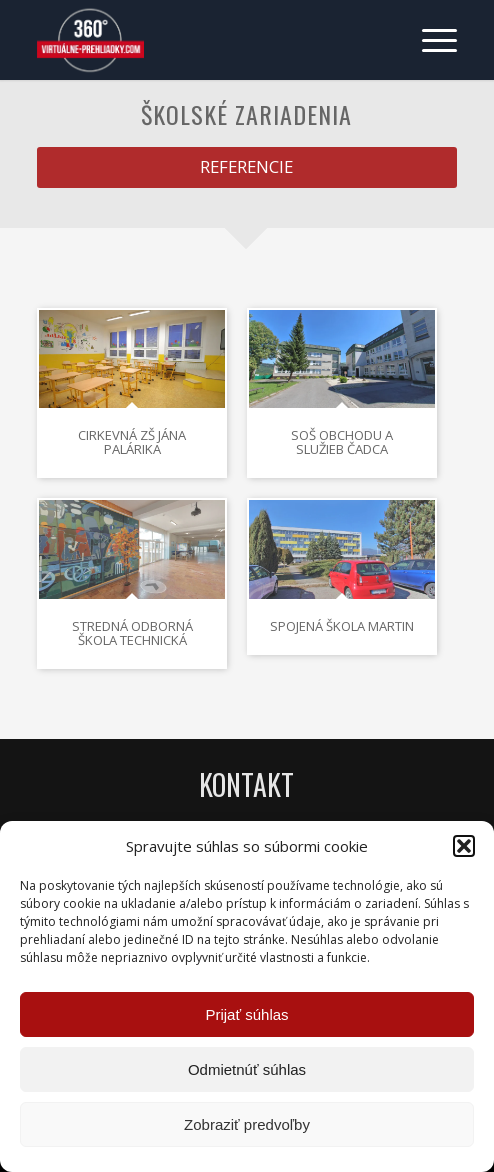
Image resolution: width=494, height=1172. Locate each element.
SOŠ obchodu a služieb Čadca (342, 442)
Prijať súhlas (246, 1014)
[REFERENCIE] (247, 167)
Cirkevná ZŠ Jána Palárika (132, 442)
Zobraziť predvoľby (247, 1124)
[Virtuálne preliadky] (205, 40)
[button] (464, 846)
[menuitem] (429, 40)
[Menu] (429, 40)
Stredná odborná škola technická (132, 633)
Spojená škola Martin (342, 626)
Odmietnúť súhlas (247, 1069)
